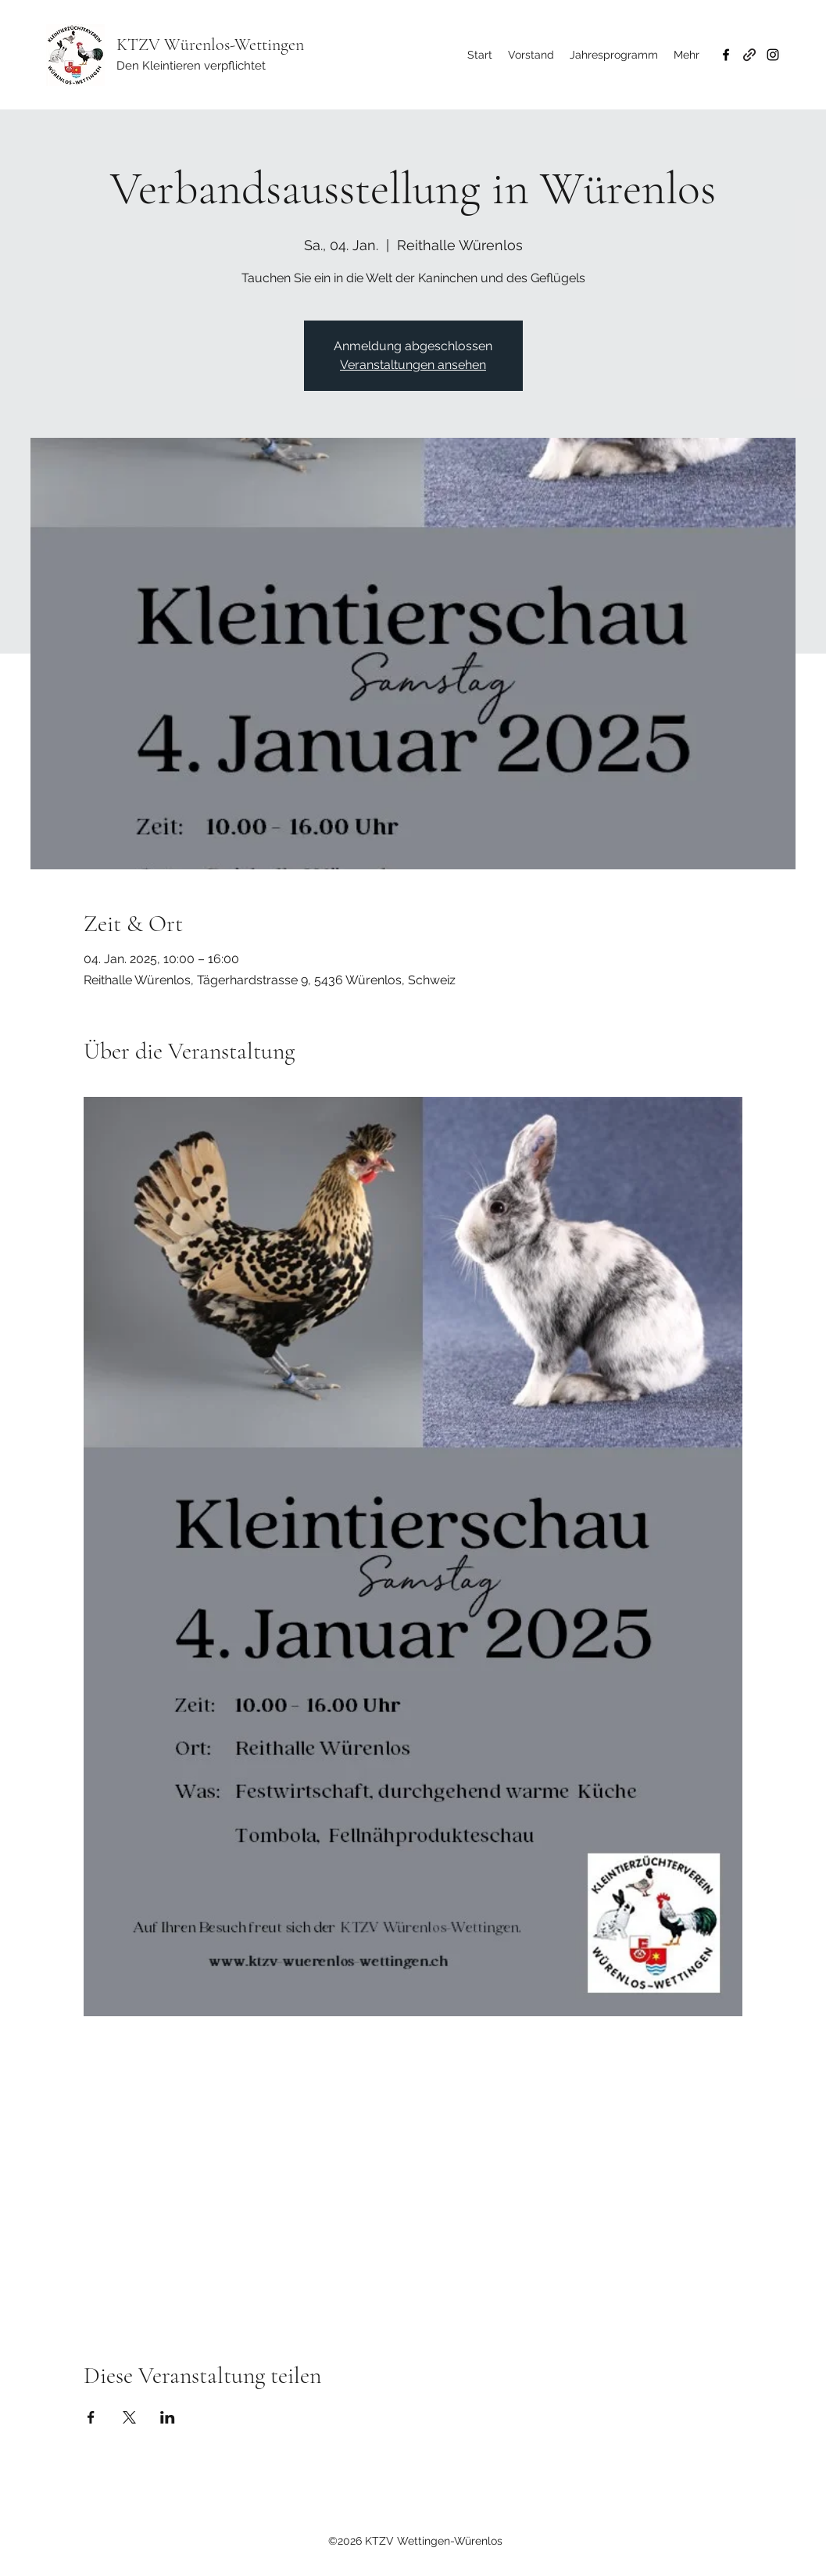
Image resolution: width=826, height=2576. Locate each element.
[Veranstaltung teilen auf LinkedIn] (167, 2417)
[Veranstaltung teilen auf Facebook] (91, 2417)
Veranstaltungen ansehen (413, 364)
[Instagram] (773, 55)
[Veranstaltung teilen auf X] (129, 2417)
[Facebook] (726, 55)
